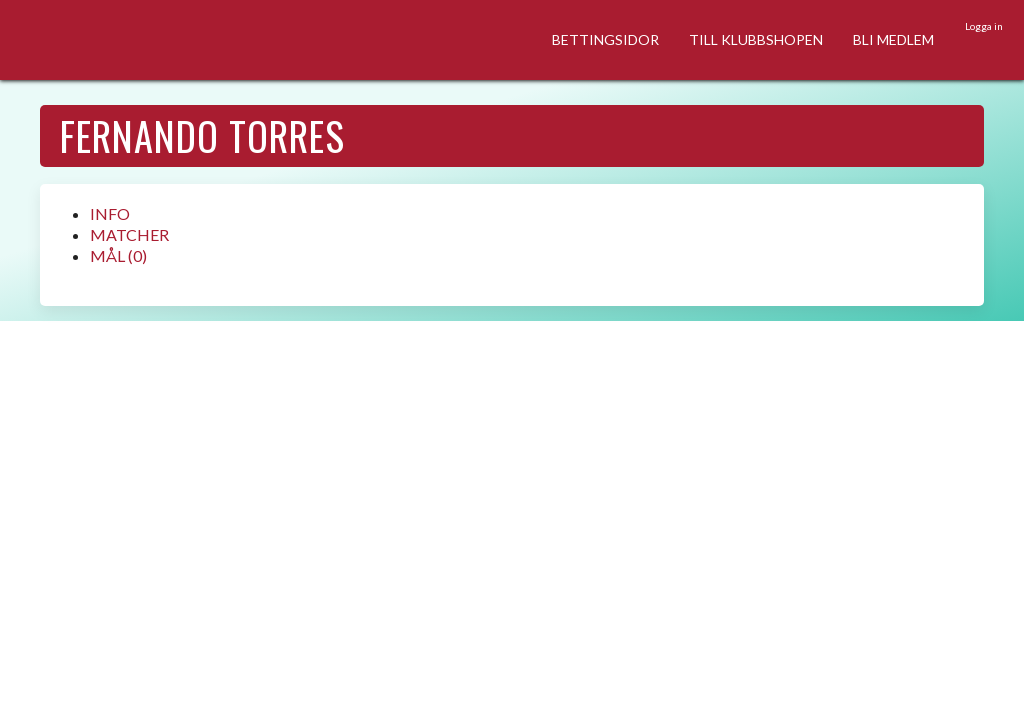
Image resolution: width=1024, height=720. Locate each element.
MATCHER (129, 234)
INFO (110, 213)
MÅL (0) (118, 255)
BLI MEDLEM (893, 39)
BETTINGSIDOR (605, 39)
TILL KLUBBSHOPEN (756, 39)
